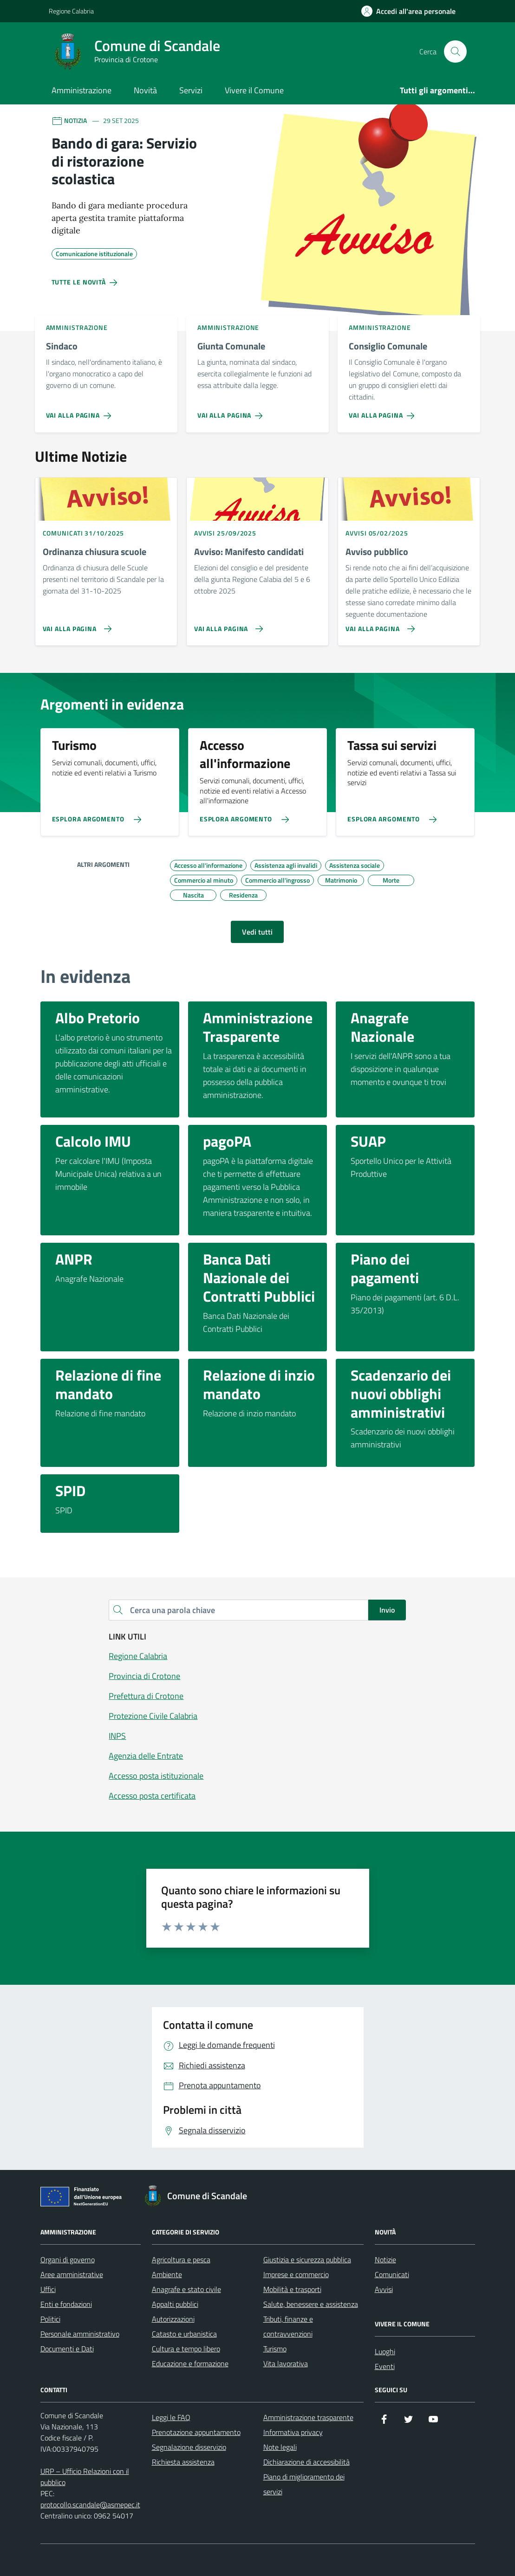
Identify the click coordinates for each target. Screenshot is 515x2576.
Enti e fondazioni (66, 2304)
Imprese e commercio (296, 2274)
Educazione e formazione (190, 2363)
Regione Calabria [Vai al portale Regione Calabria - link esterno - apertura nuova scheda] (71, 11)
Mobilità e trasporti (292, 2289)
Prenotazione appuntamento (196, 2432)
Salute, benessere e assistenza (310, 2304)
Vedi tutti (257, 931)
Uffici (48, 2289)
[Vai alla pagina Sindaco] (80, 412)
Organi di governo (67, 2259)
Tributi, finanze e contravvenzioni (288, 2326)
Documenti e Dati (67, 2348)
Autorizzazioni (173, 2318)
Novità (145, 90)
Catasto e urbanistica (184, 2333)
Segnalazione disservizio (189, 2447)
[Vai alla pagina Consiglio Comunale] (383, 412)
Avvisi (384, 2289)
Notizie (385, 2259)
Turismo (275, 2348)
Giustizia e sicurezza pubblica (307, 2259)
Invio (387, 1609)
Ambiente (167, 2274)
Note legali (280, 2447)
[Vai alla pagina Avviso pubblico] (378, 625)
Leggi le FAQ (171, 2417)
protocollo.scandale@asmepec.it (90, 2504)
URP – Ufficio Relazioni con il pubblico (84, 2477)
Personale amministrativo (79, 2333)
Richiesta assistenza (183, 2461)
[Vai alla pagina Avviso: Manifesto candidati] (227, 625)
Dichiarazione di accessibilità (306, 2461)
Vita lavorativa (285, 2363)
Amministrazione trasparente (308, 2417)
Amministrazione (81, 90)
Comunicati (392, 2274)
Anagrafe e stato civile (186, 2289)
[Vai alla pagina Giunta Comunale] (232, 412)
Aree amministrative (71, 2274)
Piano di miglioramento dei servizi (304, 2484)
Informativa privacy (293, 2432)
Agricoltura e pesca (181, 2259)
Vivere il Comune (254, 90)
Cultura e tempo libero (186, 2348)
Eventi (385, 2366)
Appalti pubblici (175, 2304)
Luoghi (385, 2351)
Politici (50, 2318)
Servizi (190, 90)
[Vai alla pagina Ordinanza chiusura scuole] (75, 625)
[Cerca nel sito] (455, 51)
